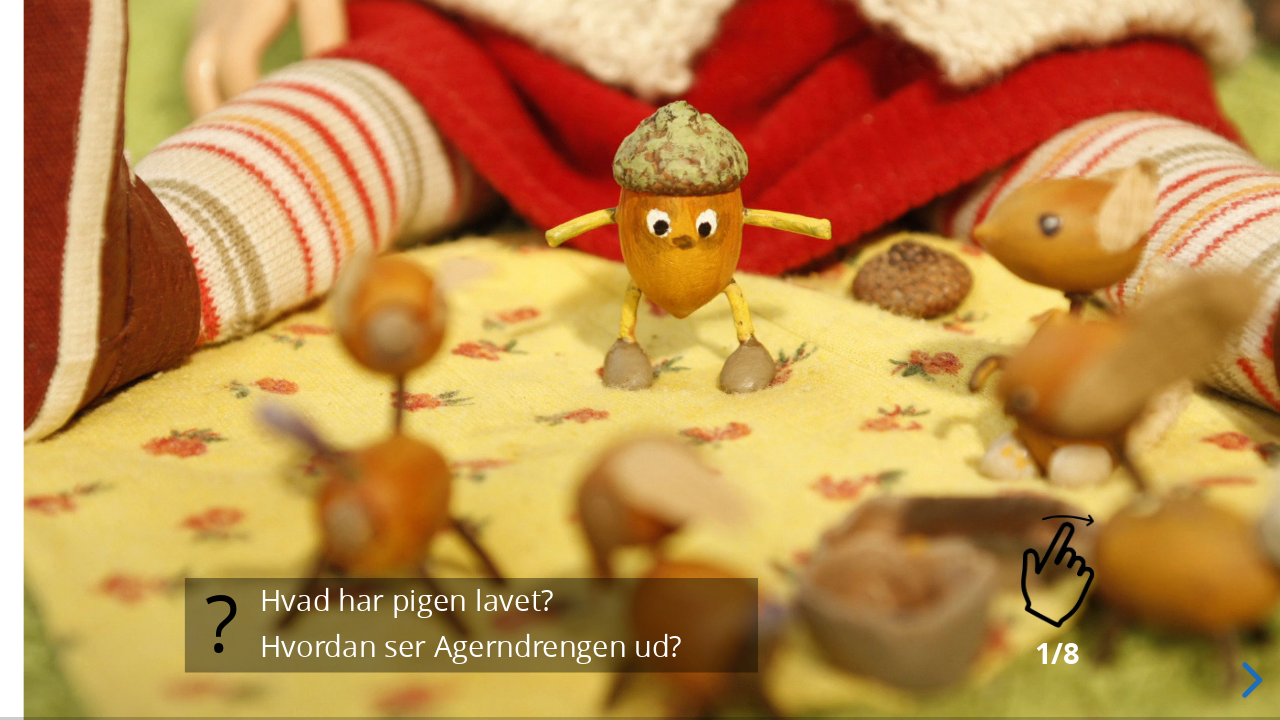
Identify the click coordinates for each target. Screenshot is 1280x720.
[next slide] (1249, 680)
